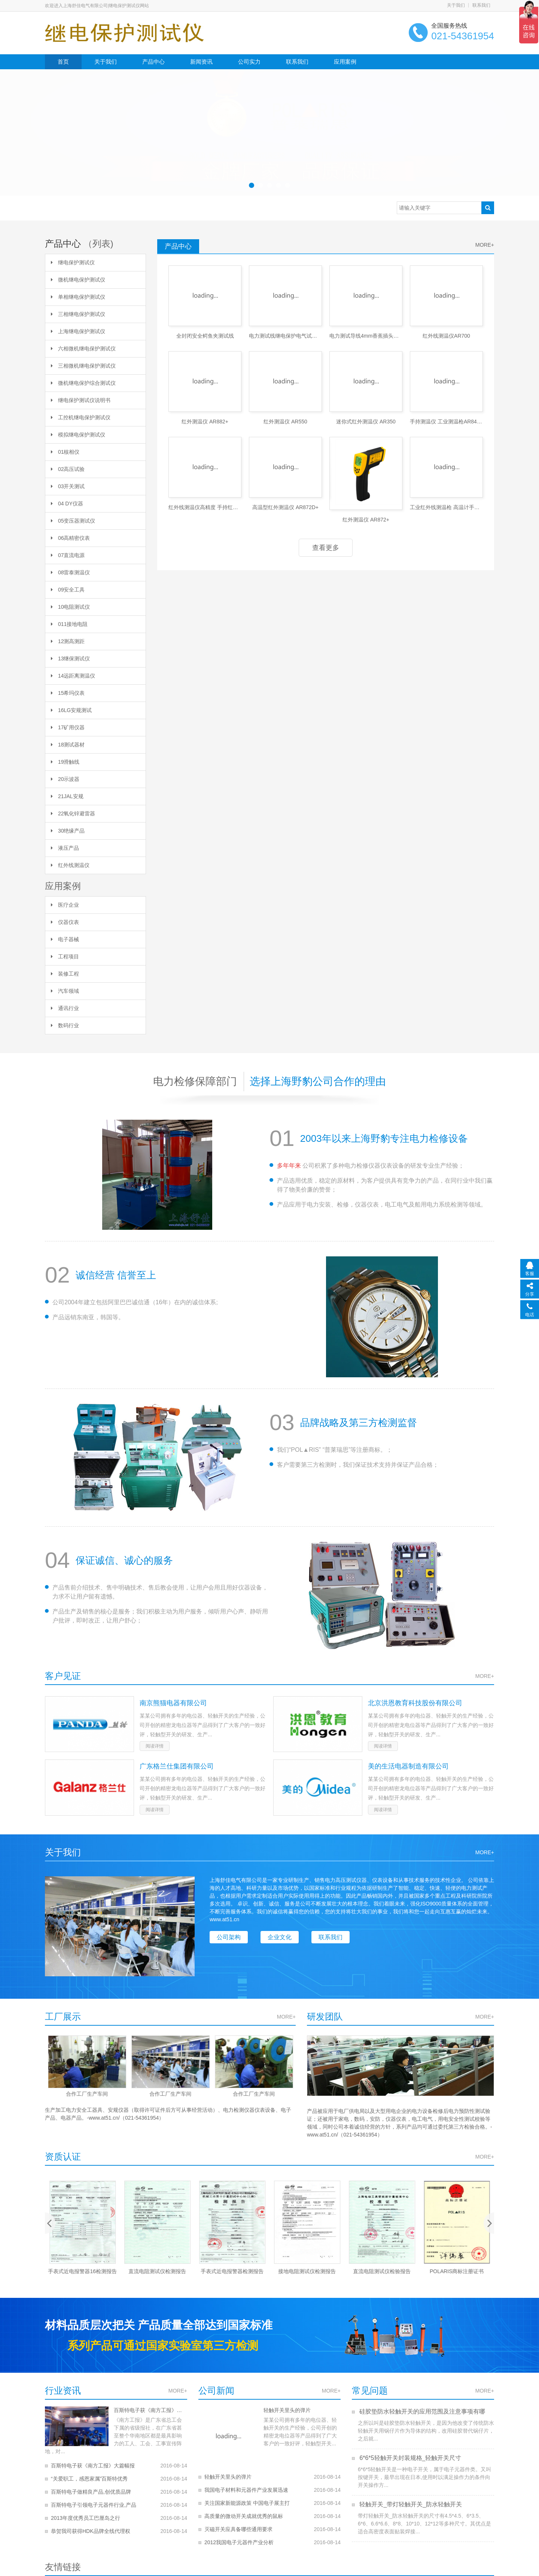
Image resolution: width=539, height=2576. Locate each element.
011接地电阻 (69, 624)
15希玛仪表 (68, 693)
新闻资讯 (201, 61)
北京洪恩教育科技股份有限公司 (415, 1703)
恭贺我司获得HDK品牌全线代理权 (90, 2523)
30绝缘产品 (68, 831)
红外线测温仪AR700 (446, 336)
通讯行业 (65, 1008)
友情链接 (63, 2566)
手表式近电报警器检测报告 (306, 2271)
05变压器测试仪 (73, 521)
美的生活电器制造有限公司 (408, 1766)
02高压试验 (68, 469)
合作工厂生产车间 (87, 2094)
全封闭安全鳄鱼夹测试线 (205, 336)
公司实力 (249, 61)
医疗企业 (65, 905)
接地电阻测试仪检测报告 (382, 2271)
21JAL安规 (67, 796)
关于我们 (456, 5)
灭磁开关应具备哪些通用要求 (238, 2524)
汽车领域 (65, 991)
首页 (63, 61)
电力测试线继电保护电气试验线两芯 (285, 336)
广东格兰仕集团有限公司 (177, 1766)
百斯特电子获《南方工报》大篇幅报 (146, 2410)
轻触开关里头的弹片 (282, 2410)
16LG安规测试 (71, 710)
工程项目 (65, 956)
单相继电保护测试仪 (78, 297)
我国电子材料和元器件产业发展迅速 (246, 2484)
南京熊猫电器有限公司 (173, 1703)
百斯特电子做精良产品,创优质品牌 (91, 2484)
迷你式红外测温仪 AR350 (366, 422)
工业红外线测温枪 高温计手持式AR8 (446, 507)
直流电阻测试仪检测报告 (232, 2271)
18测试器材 (68, 745)
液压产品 (65, 848)
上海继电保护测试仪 (78, 331)
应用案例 (345, 61)
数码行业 (65, 1025)
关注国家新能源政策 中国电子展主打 (247, 2497)
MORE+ (484, 245)
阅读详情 (155, 1746)
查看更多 (325, 547)
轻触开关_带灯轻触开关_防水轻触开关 (410, 2504)
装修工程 (65, 974)
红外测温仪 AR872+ (365, 520)
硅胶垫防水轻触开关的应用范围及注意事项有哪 (421, 2411)
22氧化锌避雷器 (73, 813)
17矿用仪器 (68, 727)
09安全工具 (68, 590)
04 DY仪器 (67, 504)
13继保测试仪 (70, 659)
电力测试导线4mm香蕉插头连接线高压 (365, 336)
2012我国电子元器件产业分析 (239, 2537)
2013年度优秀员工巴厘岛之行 (85, 2510)
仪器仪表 (65, 922)
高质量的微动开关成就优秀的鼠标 (243, 2510)
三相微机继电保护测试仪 (83, 366)
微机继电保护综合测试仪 (83, 383)
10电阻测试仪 (70, 607)
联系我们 (481, 5)
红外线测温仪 (70, 865)
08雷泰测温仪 (70, 572)
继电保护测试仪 (73, 262)
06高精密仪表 (70, 538)
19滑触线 (65, 762)
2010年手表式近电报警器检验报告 (82, 2271)
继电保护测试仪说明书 (80, 400)
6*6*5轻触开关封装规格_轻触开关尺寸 (410, 2458)
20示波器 (65, 779)
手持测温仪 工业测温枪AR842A (446, 422)
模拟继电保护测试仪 (78, 435)
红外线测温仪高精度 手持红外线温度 (204, 507)
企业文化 (281, 1937)
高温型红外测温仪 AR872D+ (285, 507)
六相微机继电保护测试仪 (83, 349)
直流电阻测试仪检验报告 (456, 2271)
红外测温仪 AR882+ (205, 422)
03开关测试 (68, 486)
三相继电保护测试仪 (78, 314)
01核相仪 (65, 452)
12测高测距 (68, 641)
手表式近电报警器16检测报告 (157, 2271)
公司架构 (229, 1937)
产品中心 (153, 61)
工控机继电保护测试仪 (80, 417)
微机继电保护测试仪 (78, 280)
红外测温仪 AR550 (285, 422)
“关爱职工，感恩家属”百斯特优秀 (89, 2471)
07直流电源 (68, 555)
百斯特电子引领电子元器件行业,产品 (93, 2497)
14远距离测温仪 (73, 676)
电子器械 (65, 939)
